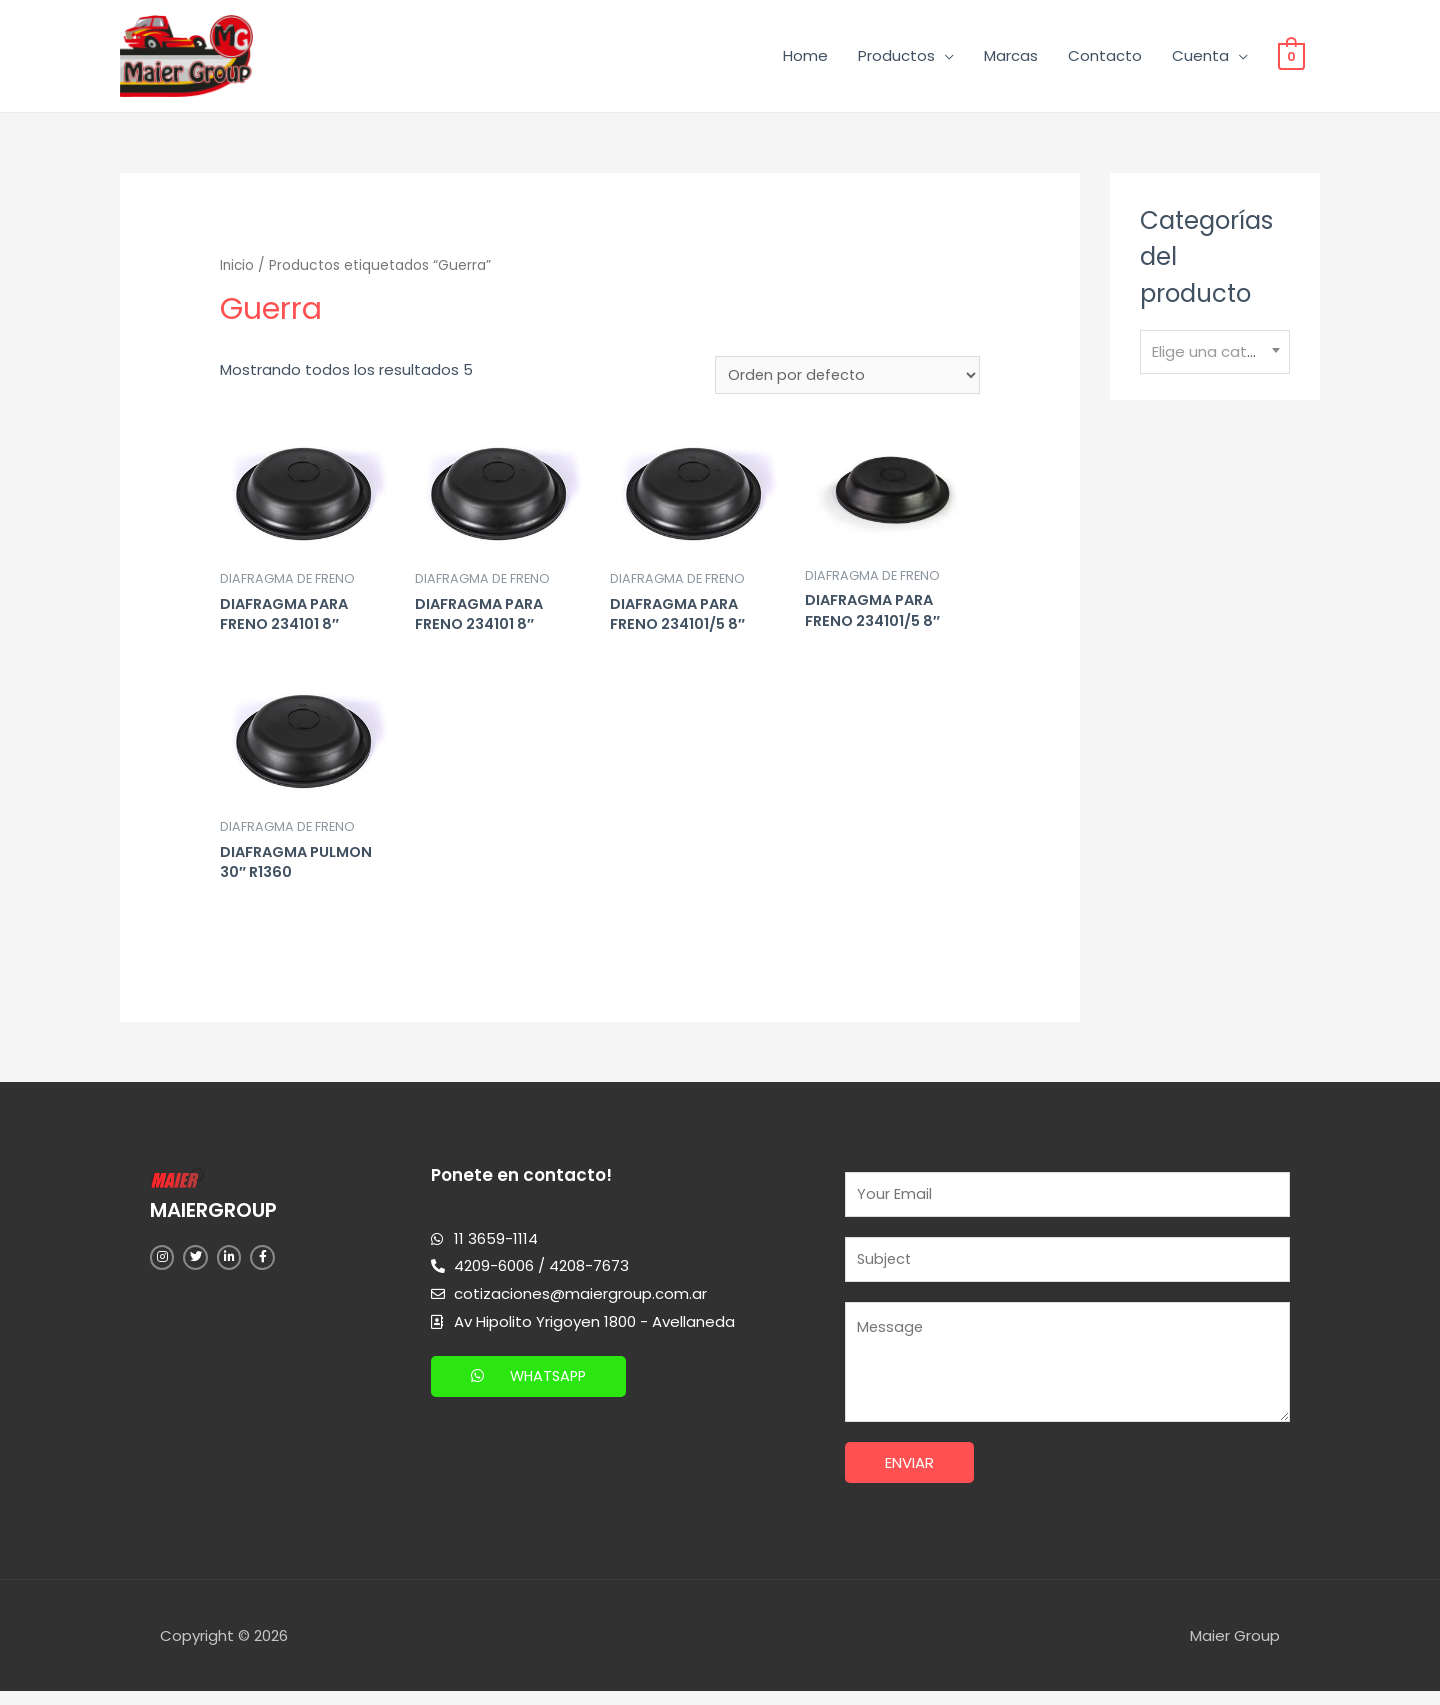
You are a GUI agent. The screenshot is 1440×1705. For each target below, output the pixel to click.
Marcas (1011, 57)
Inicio (238, 269)
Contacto (1105, 57)
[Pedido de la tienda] (846, 380)
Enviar (909, 1476)
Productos (896, 57)
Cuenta (1200, 57)
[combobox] (1215, 356)
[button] (531, 1385)
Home (805, 57)
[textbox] (1215, 356)
